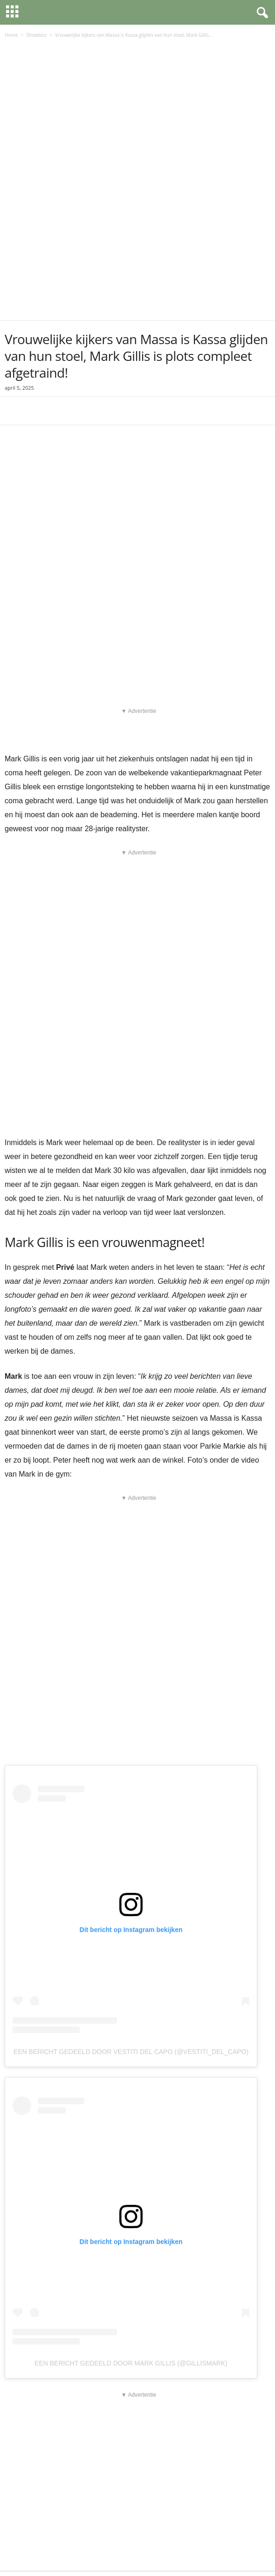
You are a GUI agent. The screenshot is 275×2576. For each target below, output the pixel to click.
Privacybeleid (80, 2551)
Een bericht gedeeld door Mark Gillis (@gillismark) (130, 2244)
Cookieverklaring (125, 2551)
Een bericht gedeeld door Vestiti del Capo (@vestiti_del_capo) (131, 1933)
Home (11, 35)
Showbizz (36, 35)
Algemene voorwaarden (182, 2551)
